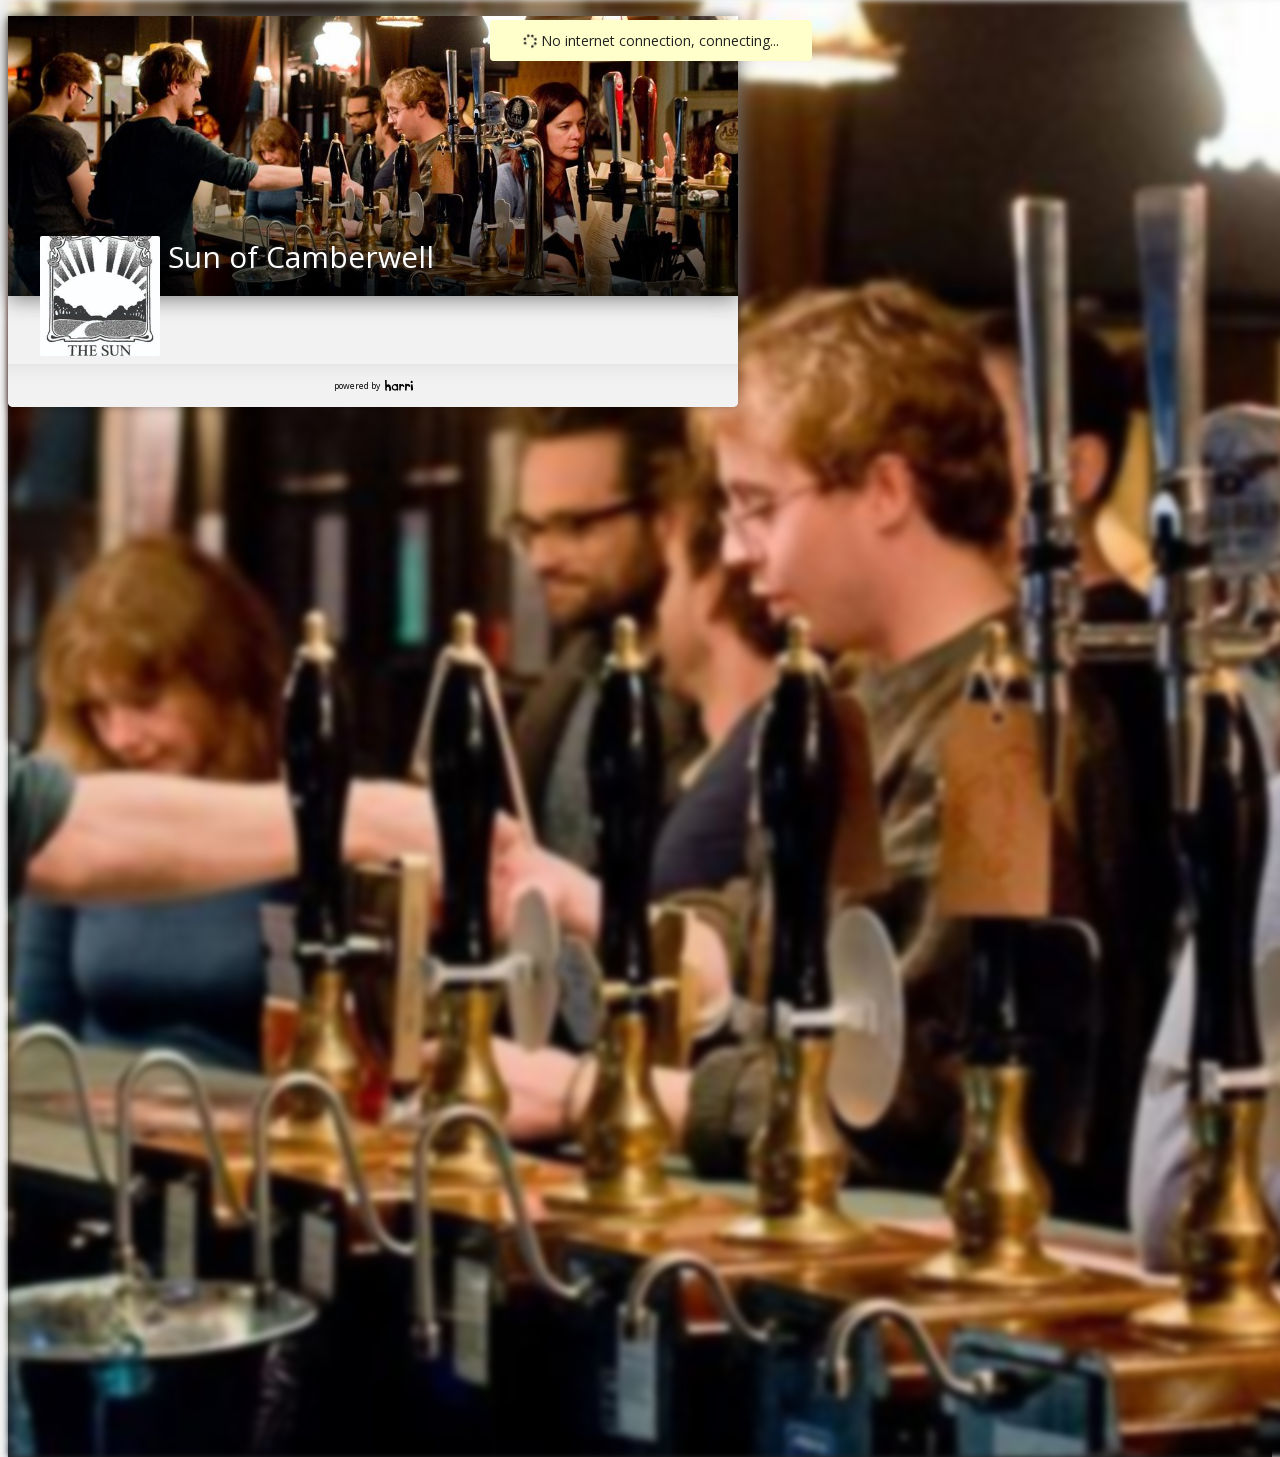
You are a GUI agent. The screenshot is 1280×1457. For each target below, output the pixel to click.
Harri (399, 385)
